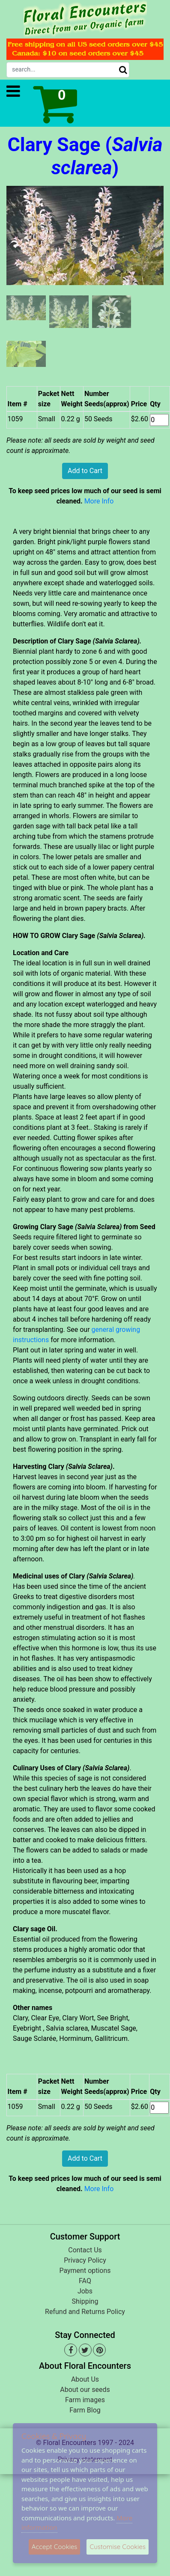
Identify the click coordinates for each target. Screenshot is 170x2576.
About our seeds (85, 2389)
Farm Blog (85, 2410)
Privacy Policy (85, 2260)
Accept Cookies (55, 2547)
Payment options (84, 2270)
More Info (99, 501)
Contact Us (85, 2250)
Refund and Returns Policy (85, 2312)
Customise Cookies (117, 2547)
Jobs (85, 2291)
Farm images (85, 2400)
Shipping (85, 2301)
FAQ (85, 2281)
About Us (85, 2379)
